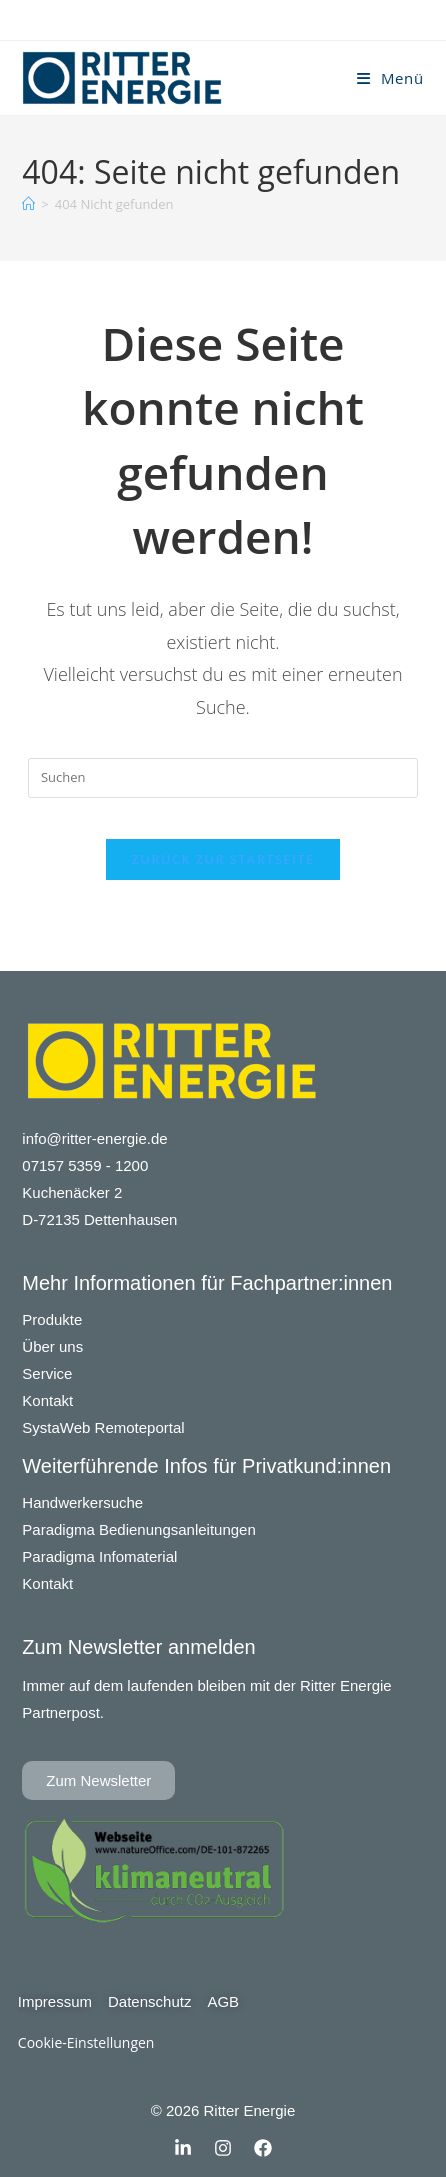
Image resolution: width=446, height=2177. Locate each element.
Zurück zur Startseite (223, 859)
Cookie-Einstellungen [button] (86, 2042)
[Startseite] (28, 204)
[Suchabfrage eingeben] (223, 778)
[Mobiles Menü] (390, 78)
